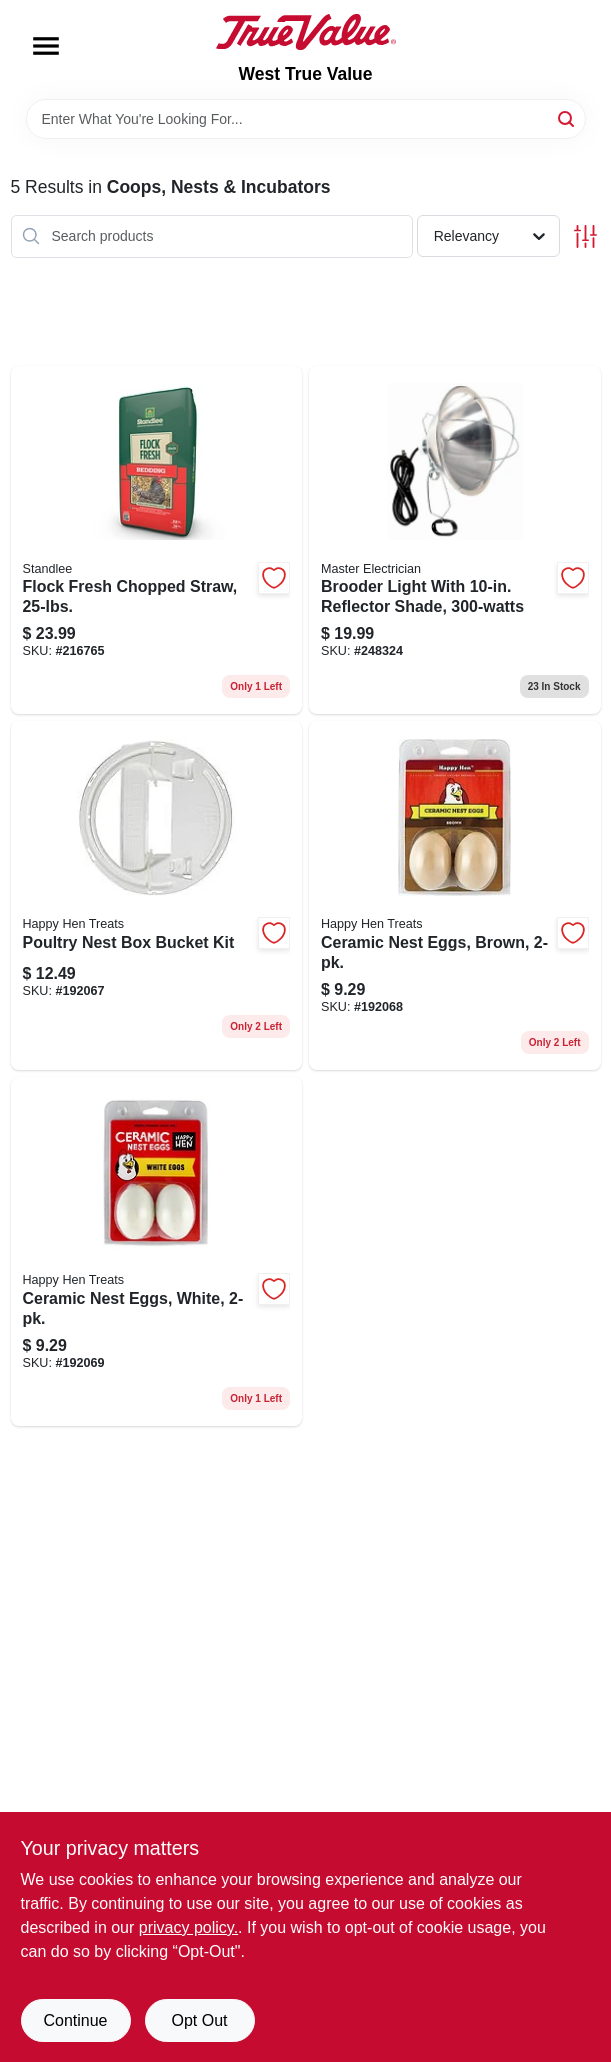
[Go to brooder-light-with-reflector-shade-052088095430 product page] (455, 540)
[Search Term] (306, 119)
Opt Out (199, 2020)
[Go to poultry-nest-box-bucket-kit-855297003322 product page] (157, 895)
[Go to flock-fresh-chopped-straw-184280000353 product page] (157, 540)
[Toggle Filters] (585, 236)
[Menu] (46, 46)
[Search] (567, 117)
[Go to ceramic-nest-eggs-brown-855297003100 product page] (455, 895)
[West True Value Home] (306, 32)
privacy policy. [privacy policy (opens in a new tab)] (188, 1927)
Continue (75, 2020)
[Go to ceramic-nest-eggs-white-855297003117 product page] (157, 1251)
